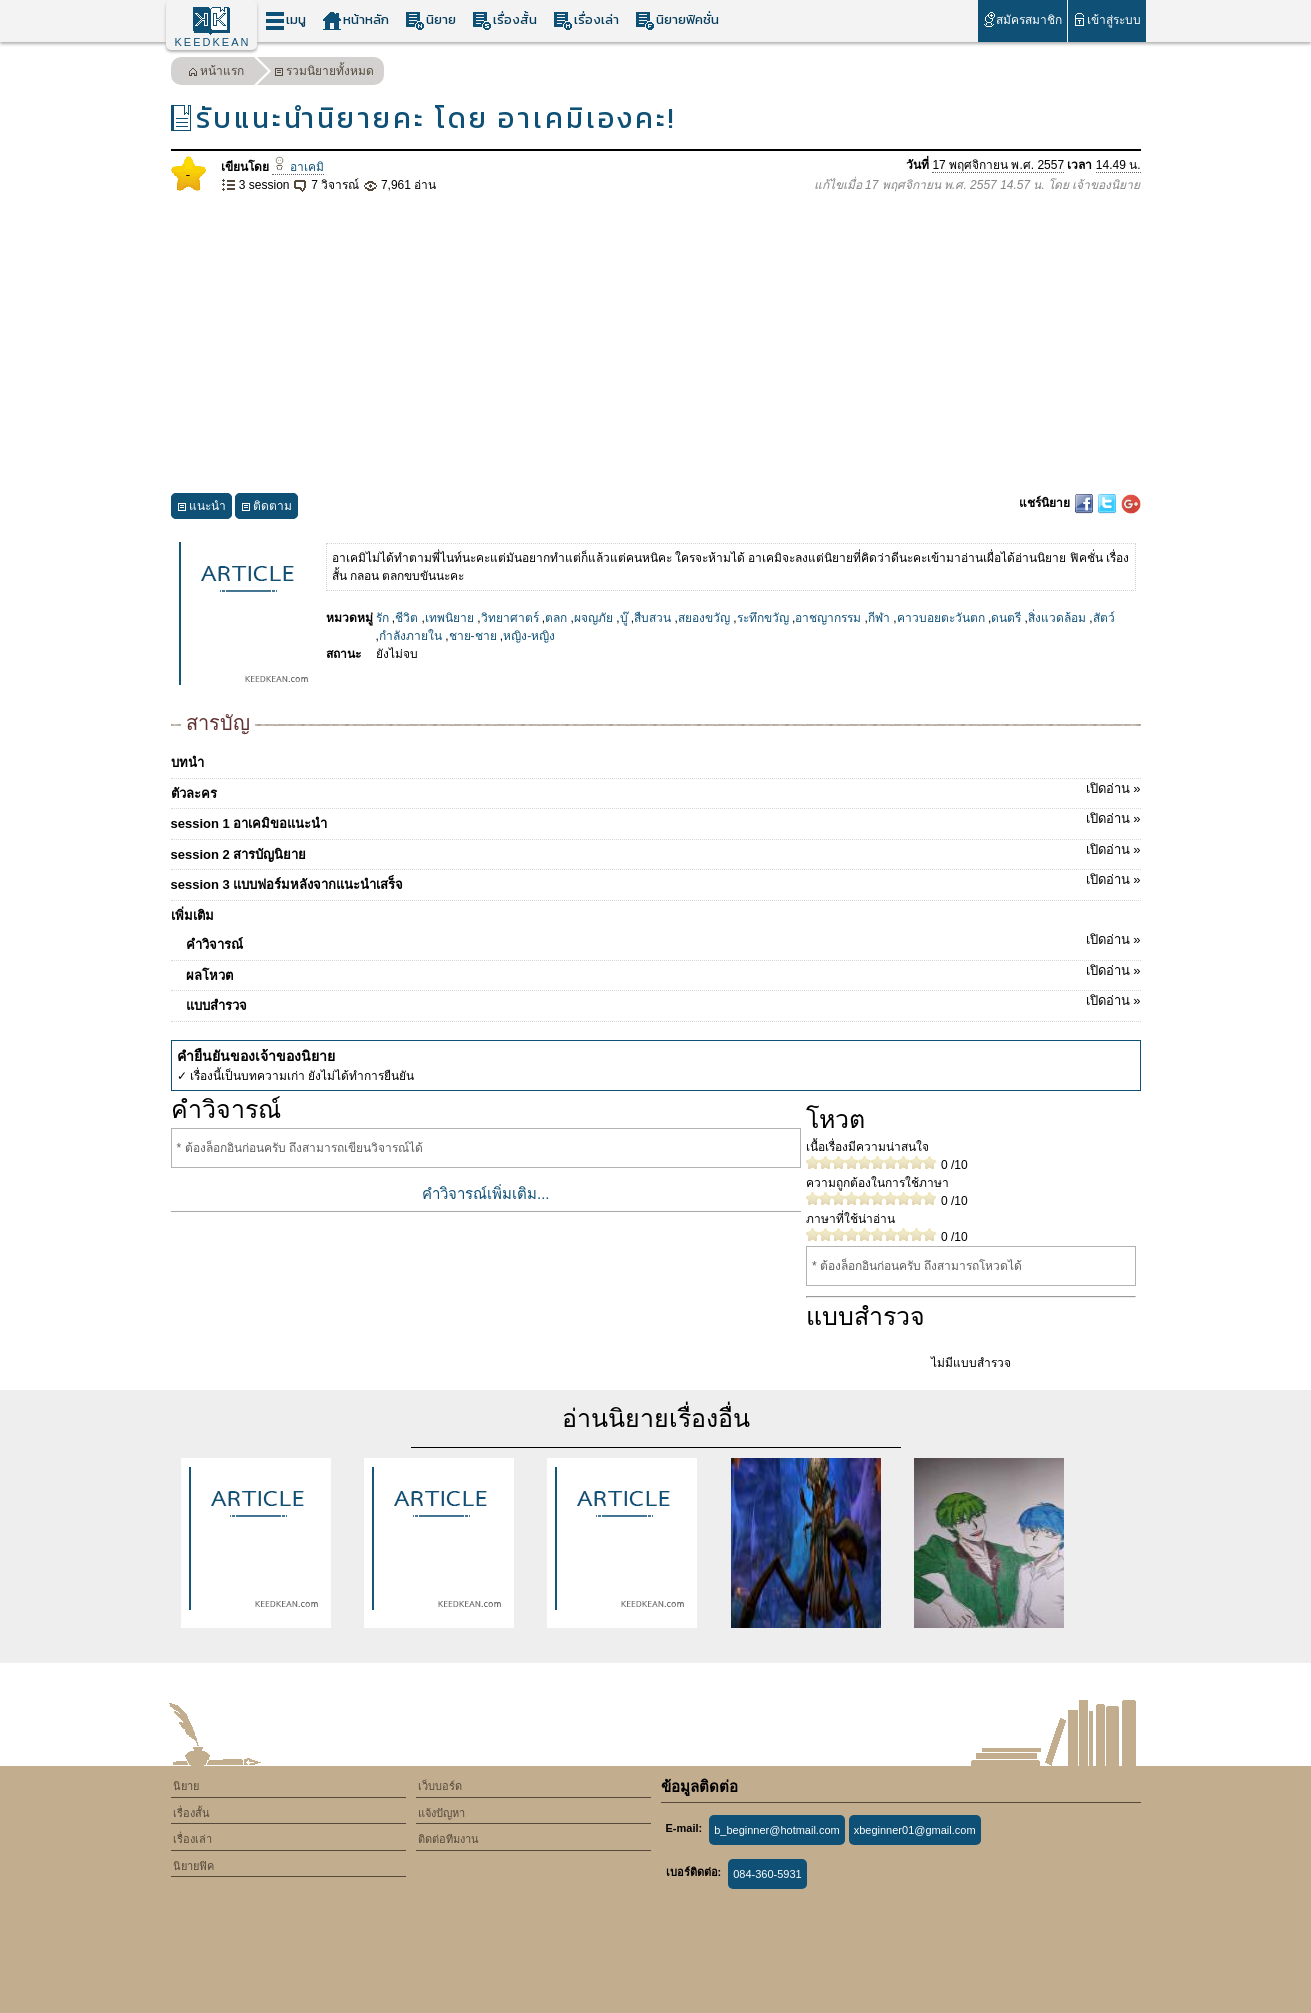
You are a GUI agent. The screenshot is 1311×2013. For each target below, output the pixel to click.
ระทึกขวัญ (763, 618)
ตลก (556, 618)
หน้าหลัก (355, 20)
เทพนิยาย (449, 618)
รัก (382, 618)
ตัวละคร (656, 790)
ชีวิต (406, 618)
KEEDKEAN (213, 42)
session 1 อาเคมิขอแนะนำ (656, 820)
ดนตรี (1006, 618)
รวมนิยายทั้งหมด (324, 73)
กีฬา (879, 618)
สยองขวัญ (704, 618)
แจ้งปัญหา (441, 1813)
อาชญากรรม (828, 618)
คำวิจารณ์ (663, 941)
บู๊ (624, 618)
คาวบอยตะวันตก (941, 618)
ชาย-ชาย (473, 636)
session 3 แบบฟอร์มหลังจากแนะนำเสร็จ (656, 881)
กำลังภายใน (410, 636)
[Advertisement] (656, 344)
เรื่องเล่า (586, 20)
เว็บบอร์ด (440, 1786)
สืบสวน (652, 618)
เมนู (285, 20)
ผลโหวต (663, 972)
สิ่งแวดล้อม (1057, 618)
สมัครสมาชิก (1022, 19)
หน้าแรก (216, 73)
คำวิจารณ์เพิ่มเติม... (486, 1193)
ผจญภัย (593, 618)
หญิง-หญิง (529, 636)
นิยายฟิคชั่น (677, 20)
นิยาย (430, 20)
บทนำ (187, 762)
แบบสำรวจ (663, 1002)
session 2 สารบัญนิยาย (656, 851)
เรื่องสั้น (504, 20)
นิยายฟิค (193, 1866)
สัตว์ (1104, 618)
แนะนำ (201, 508)
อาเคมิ (298, 167)
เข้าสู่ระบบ (1106, 19)
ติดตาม (266, 508)
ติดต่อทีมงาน (448, 1839)
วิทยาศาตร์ (510, 618)
